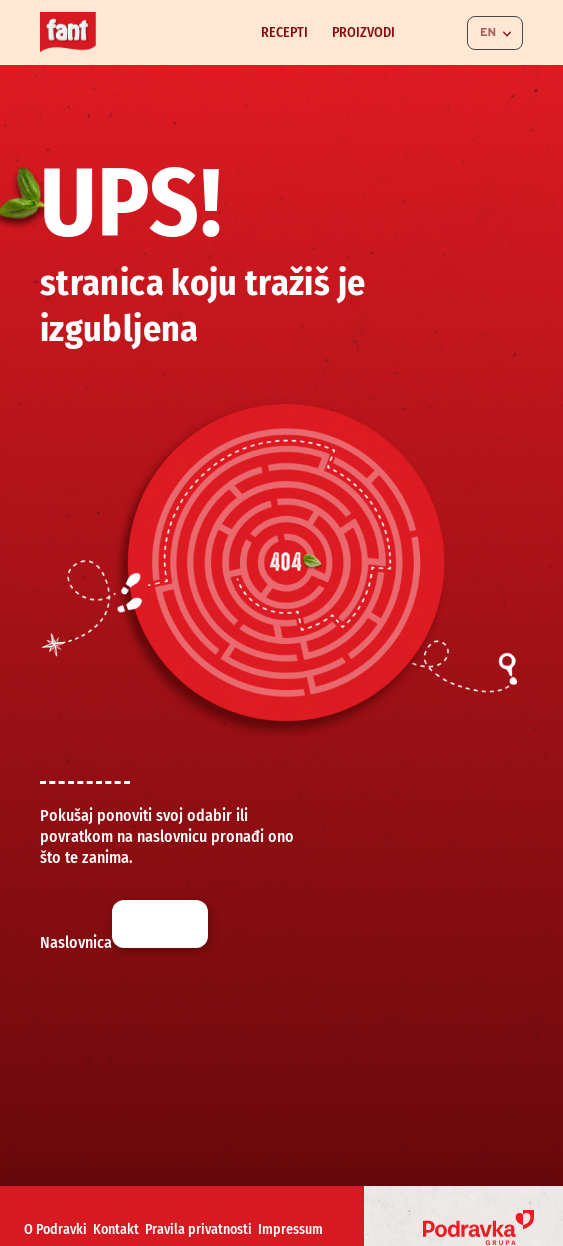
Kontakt (116, 1229)
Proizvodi (363, 32)
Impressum (290, 1229)
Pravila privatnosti (198, 1229)
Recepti (284, 32)
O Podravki (55, 1229)
